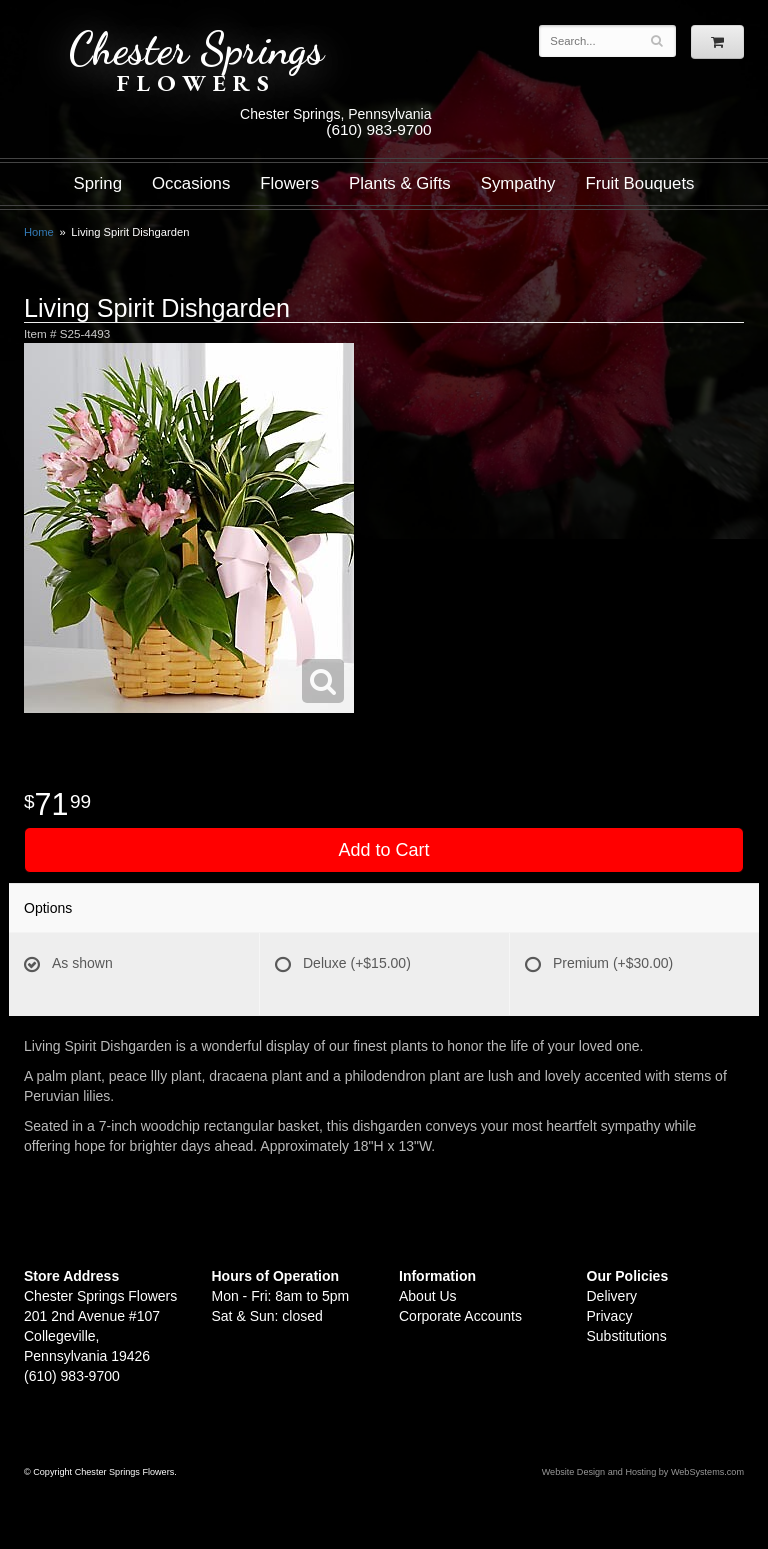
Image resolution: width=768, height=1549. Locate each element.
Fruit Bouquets (639, 183)
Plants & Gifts (400, 183)
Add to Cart (383, 850)
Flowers (289, 183)
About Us (428, 1296)
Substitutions (627, 1336)
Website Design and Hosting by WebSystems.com (643, 1472)
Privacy (610, 1316)
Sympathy (518, 183)
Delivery (612, 1296)
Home (39, 232)
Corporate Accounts (460, 1316)
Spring (97, 183)
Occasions (191, 183)
